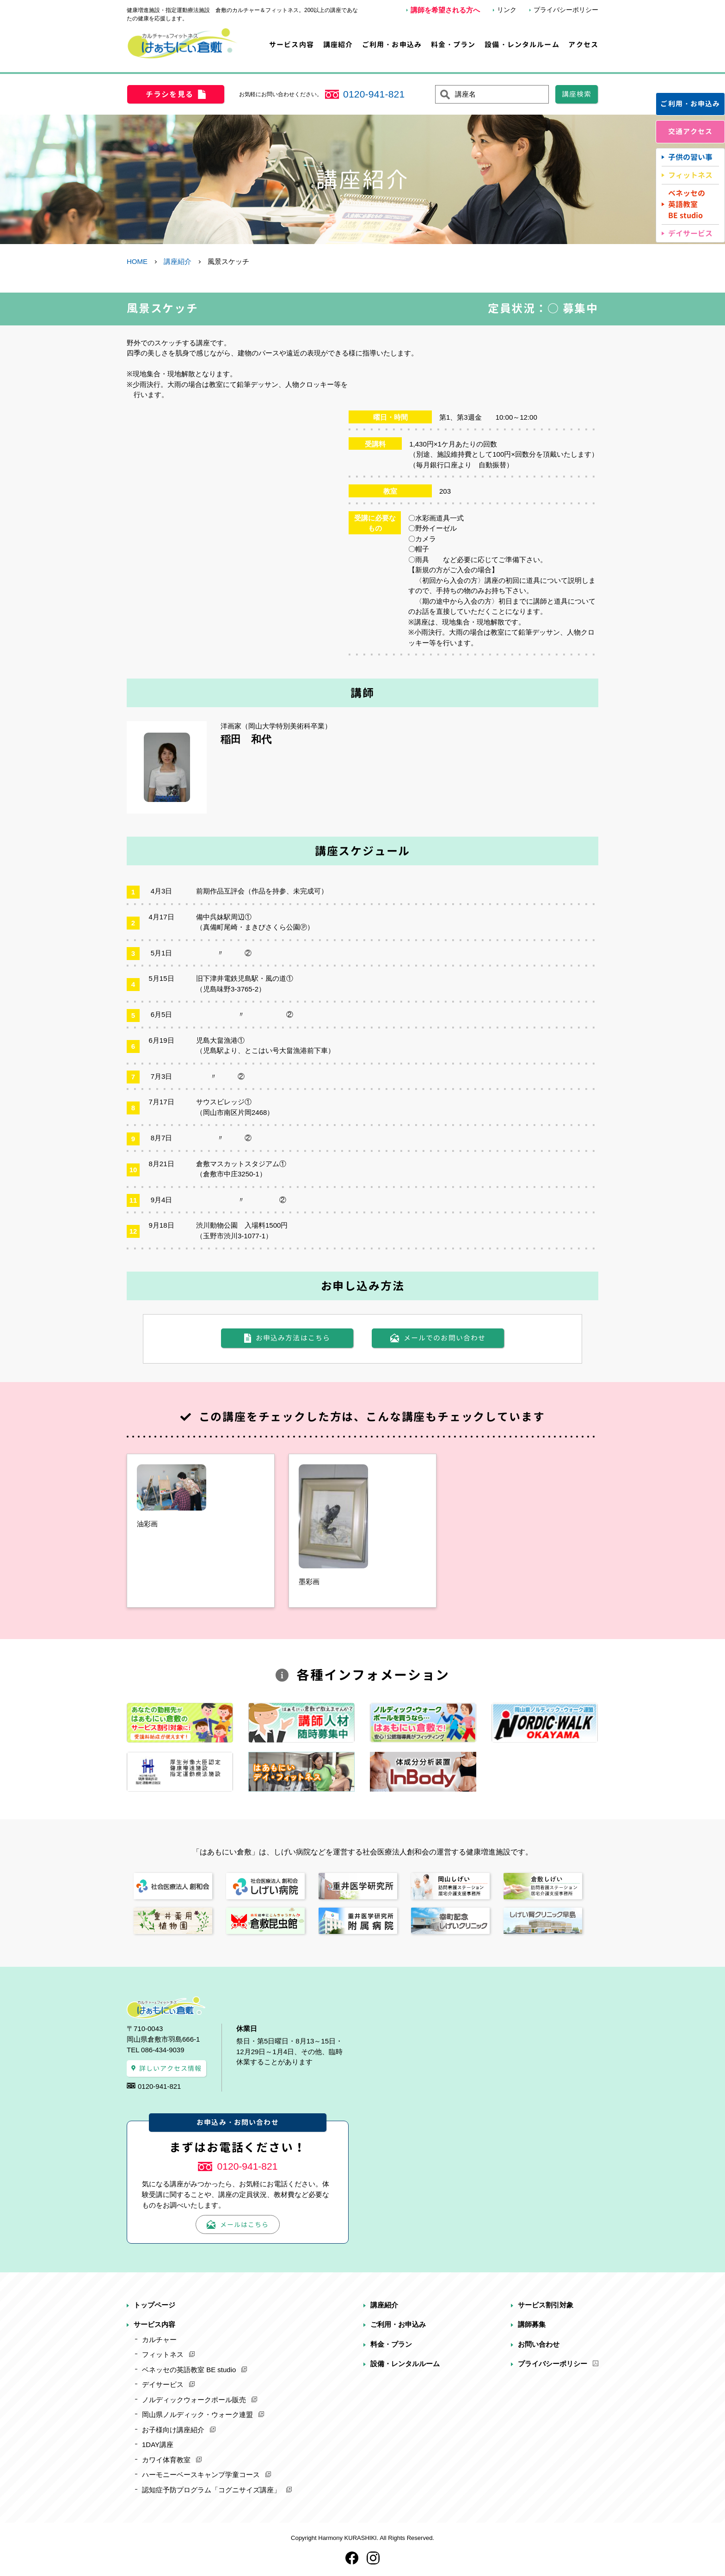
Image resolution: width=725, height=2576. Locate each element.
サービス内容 (291, 44)
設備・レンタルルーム (522, 44)
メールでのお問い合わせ (445, 1338)
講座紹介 (338, 44)
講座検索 (577, 94)
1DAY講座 (157, 2444)
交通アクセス (690, 131)
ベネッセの (686, 204)
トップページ (154, 2305)
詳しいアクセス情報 (170, 2068)
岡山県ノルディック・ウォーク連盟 (197, 2414)
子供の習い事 (690, 157)
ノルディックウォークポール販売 (194, 2400)
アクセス (583, 44)
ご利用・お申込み (392, 44)
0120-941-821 (374, 94)
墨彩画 (309, 1581)
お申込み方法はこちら (293, 1338)
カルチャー (159, 2339)
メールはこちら (244, 2224)
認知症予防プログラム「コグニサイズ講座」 (211, 2490)
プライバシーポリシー (566, 9)
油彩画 (147, 1524)
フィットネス (690, 175)
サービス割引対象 (545, 2305)
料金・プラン (453, 44)
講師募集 (532, 2324)
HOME (137, 261)
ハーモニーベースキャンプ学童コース (201, 2474)
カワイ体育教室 (166, 2460)
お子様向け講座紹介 (173, 2430)
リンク (506, 9)
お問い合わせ (538, 2344)
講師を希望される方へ (445, 10)
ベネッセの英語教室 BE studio (189, 2370)
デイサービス (690, 233)
